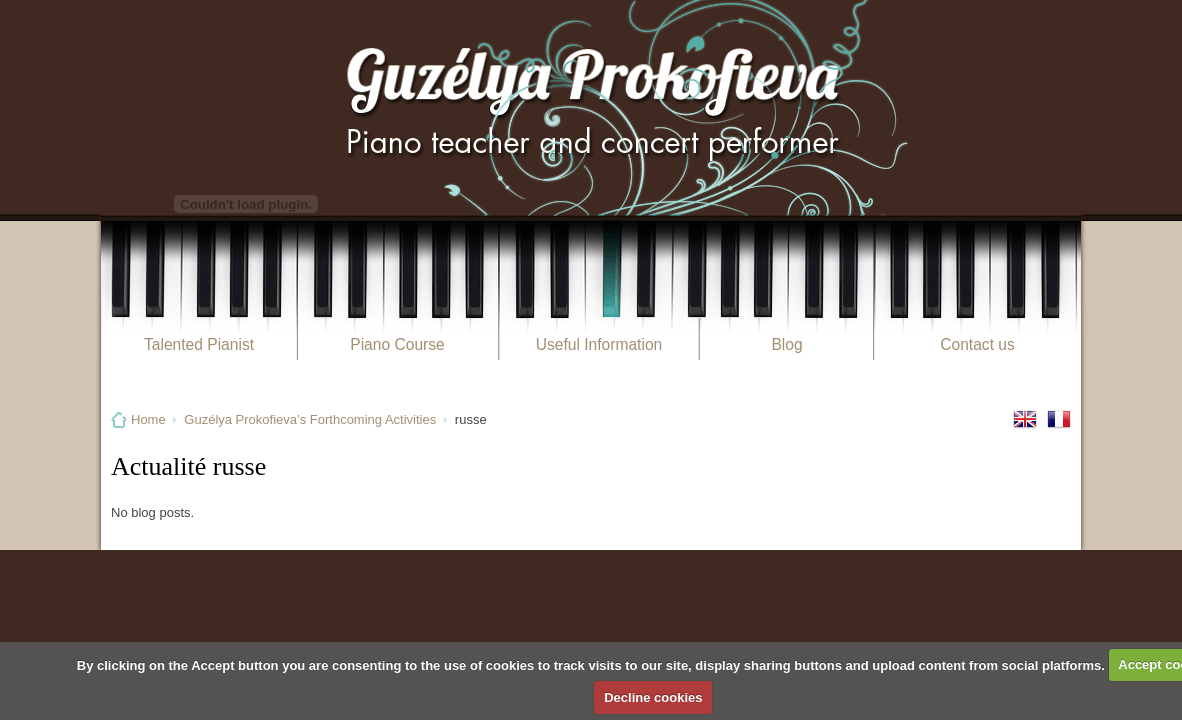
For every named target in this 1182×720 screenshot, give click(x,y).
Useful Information (599, 344)
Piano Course (397, 344)
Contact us (977, 344)
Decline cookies (653, 697)
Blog (786, 344)
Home (148, 419)
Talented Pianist (199, 344)
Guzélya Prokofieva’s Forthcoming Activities (310, 419)
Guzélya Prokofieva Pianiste (591, 107)
